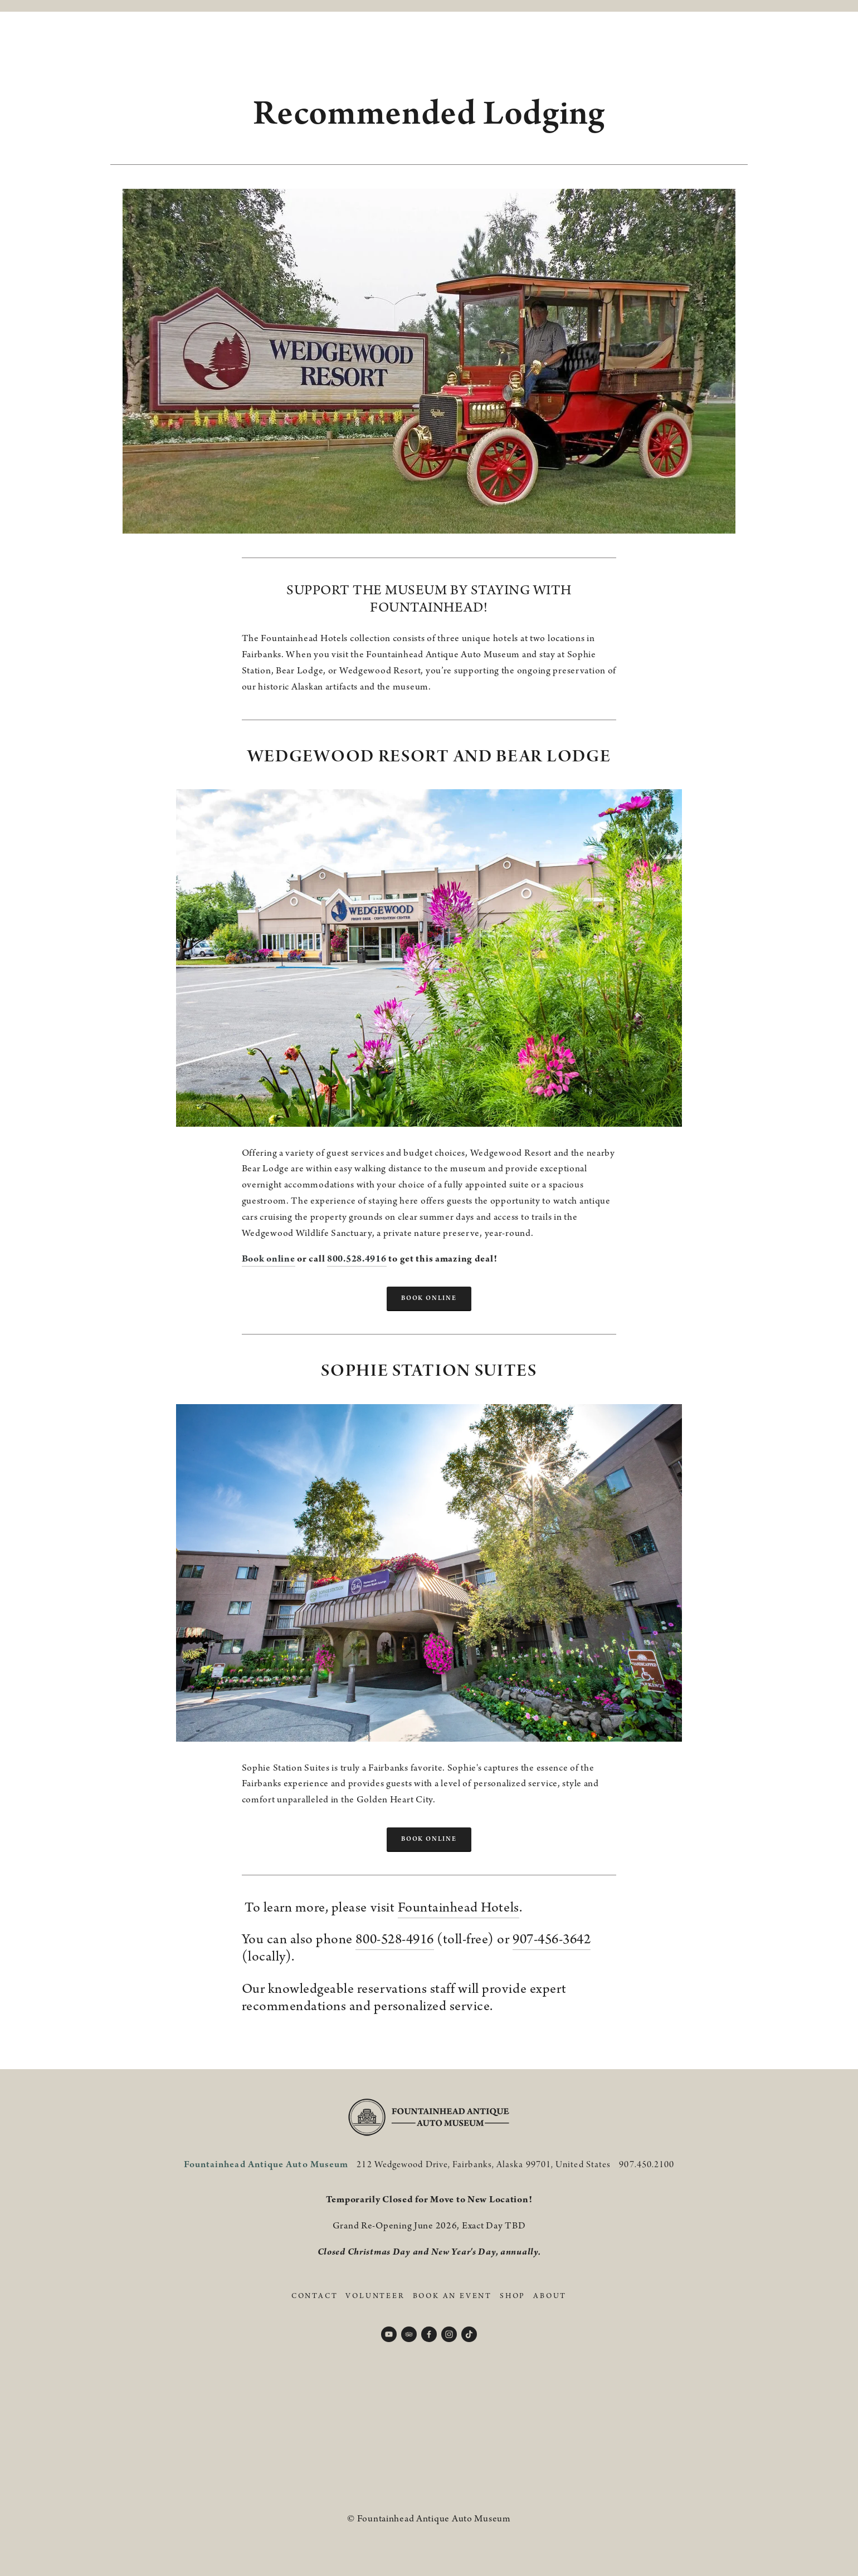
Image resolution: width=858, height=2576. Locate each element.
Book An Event (452, 2296)
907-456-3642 (552, 1939)
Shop (512, 2296)
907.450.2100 (646, 2165)
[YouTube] (389, 2334)
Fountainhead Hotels (458, 1908)
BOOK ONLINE (429, 1298)
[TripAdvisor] (409, 2334)
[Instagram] (449, 2334)
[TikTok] (469, 2334)
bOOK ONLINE (429, 1839)
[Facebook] (429, 2334)
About (550, 2296)
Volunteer (374, 2296)
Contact (314, 2296)
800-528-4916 (394, 1939)
